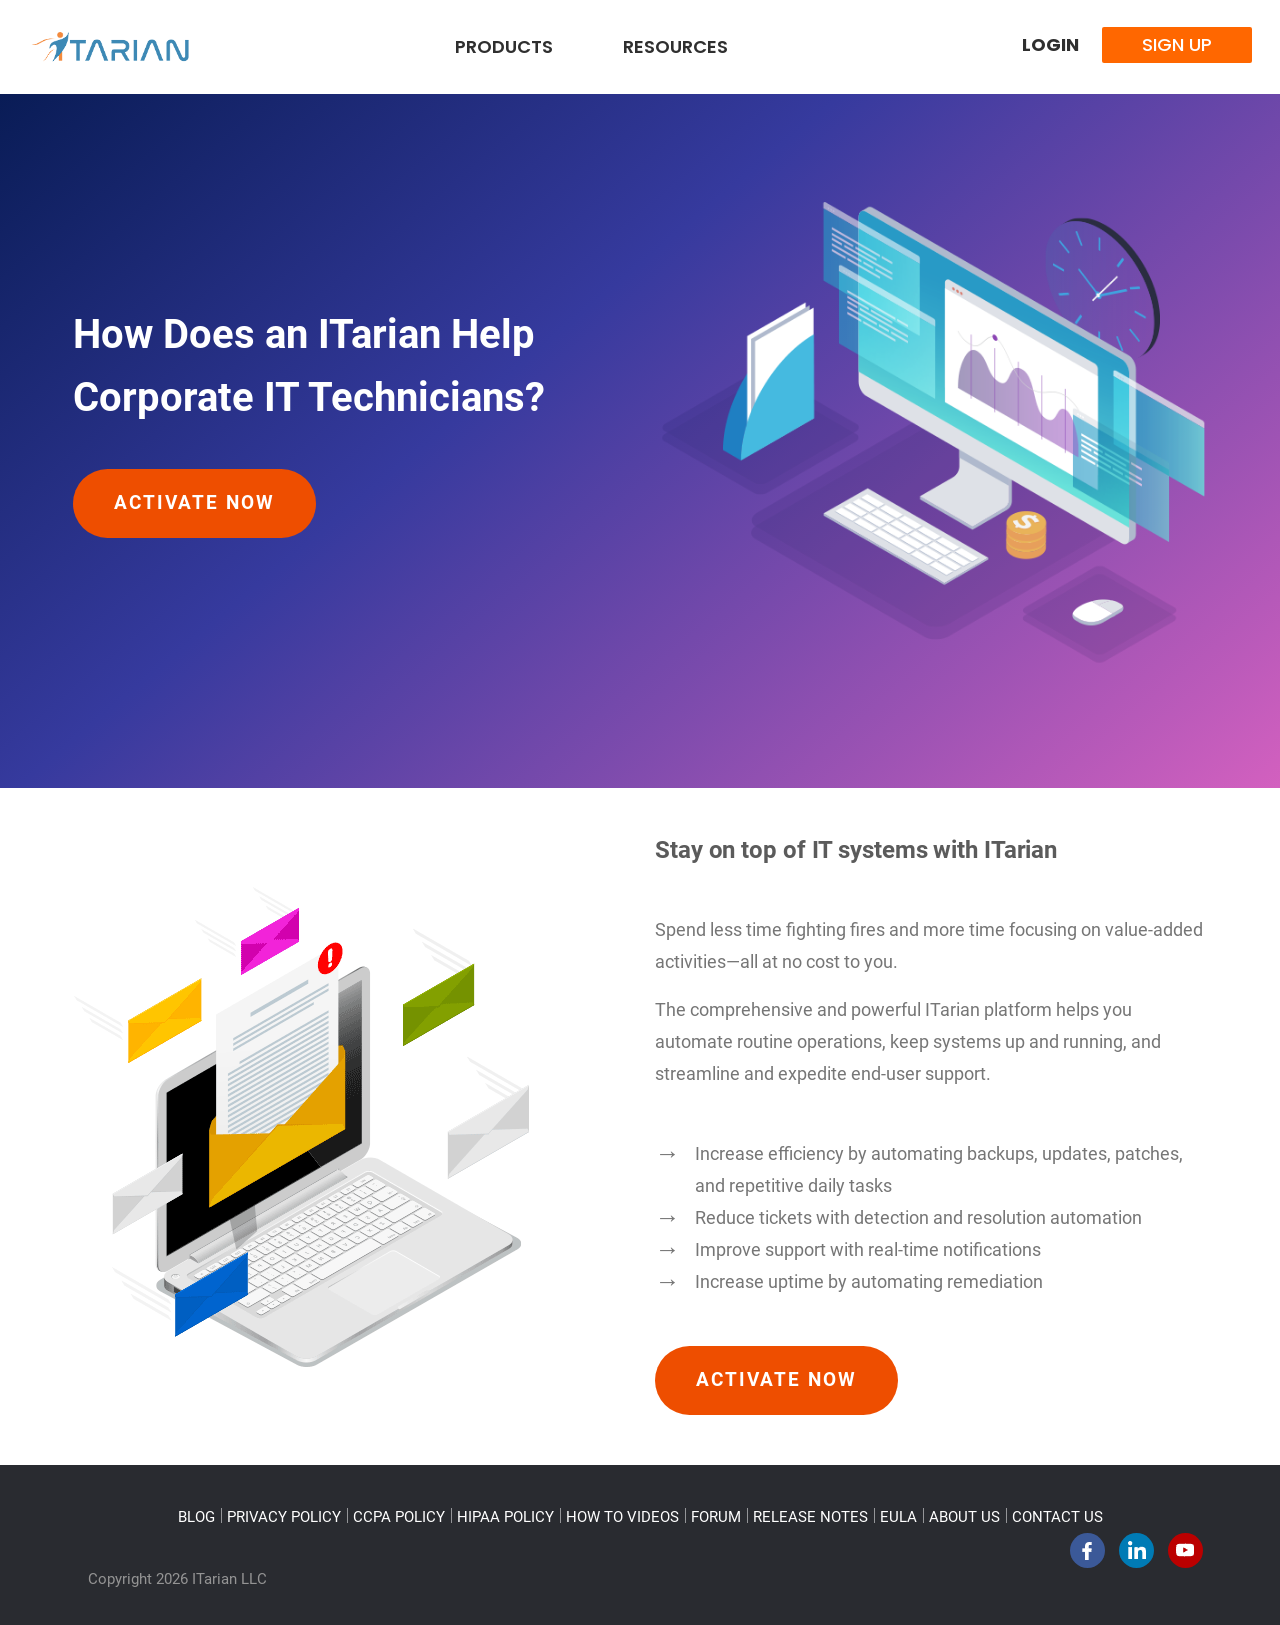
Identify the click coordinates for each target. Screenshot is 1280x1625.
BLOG (196, 1517)
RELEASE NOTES (810, 1517)
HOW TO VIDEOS (622, 1517)
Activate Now (194, 503)
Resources (675, 46)
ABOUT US (964, 1517)
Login (1050, 44)
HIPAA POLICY (505, 1517)
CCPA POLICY (399, 1517)
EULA (898, 1517)
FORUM (716, 1517)
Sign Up (1177, 44)
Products (504, 46)
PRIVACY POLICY (284, 1517)
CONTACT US (1057, 1517)
